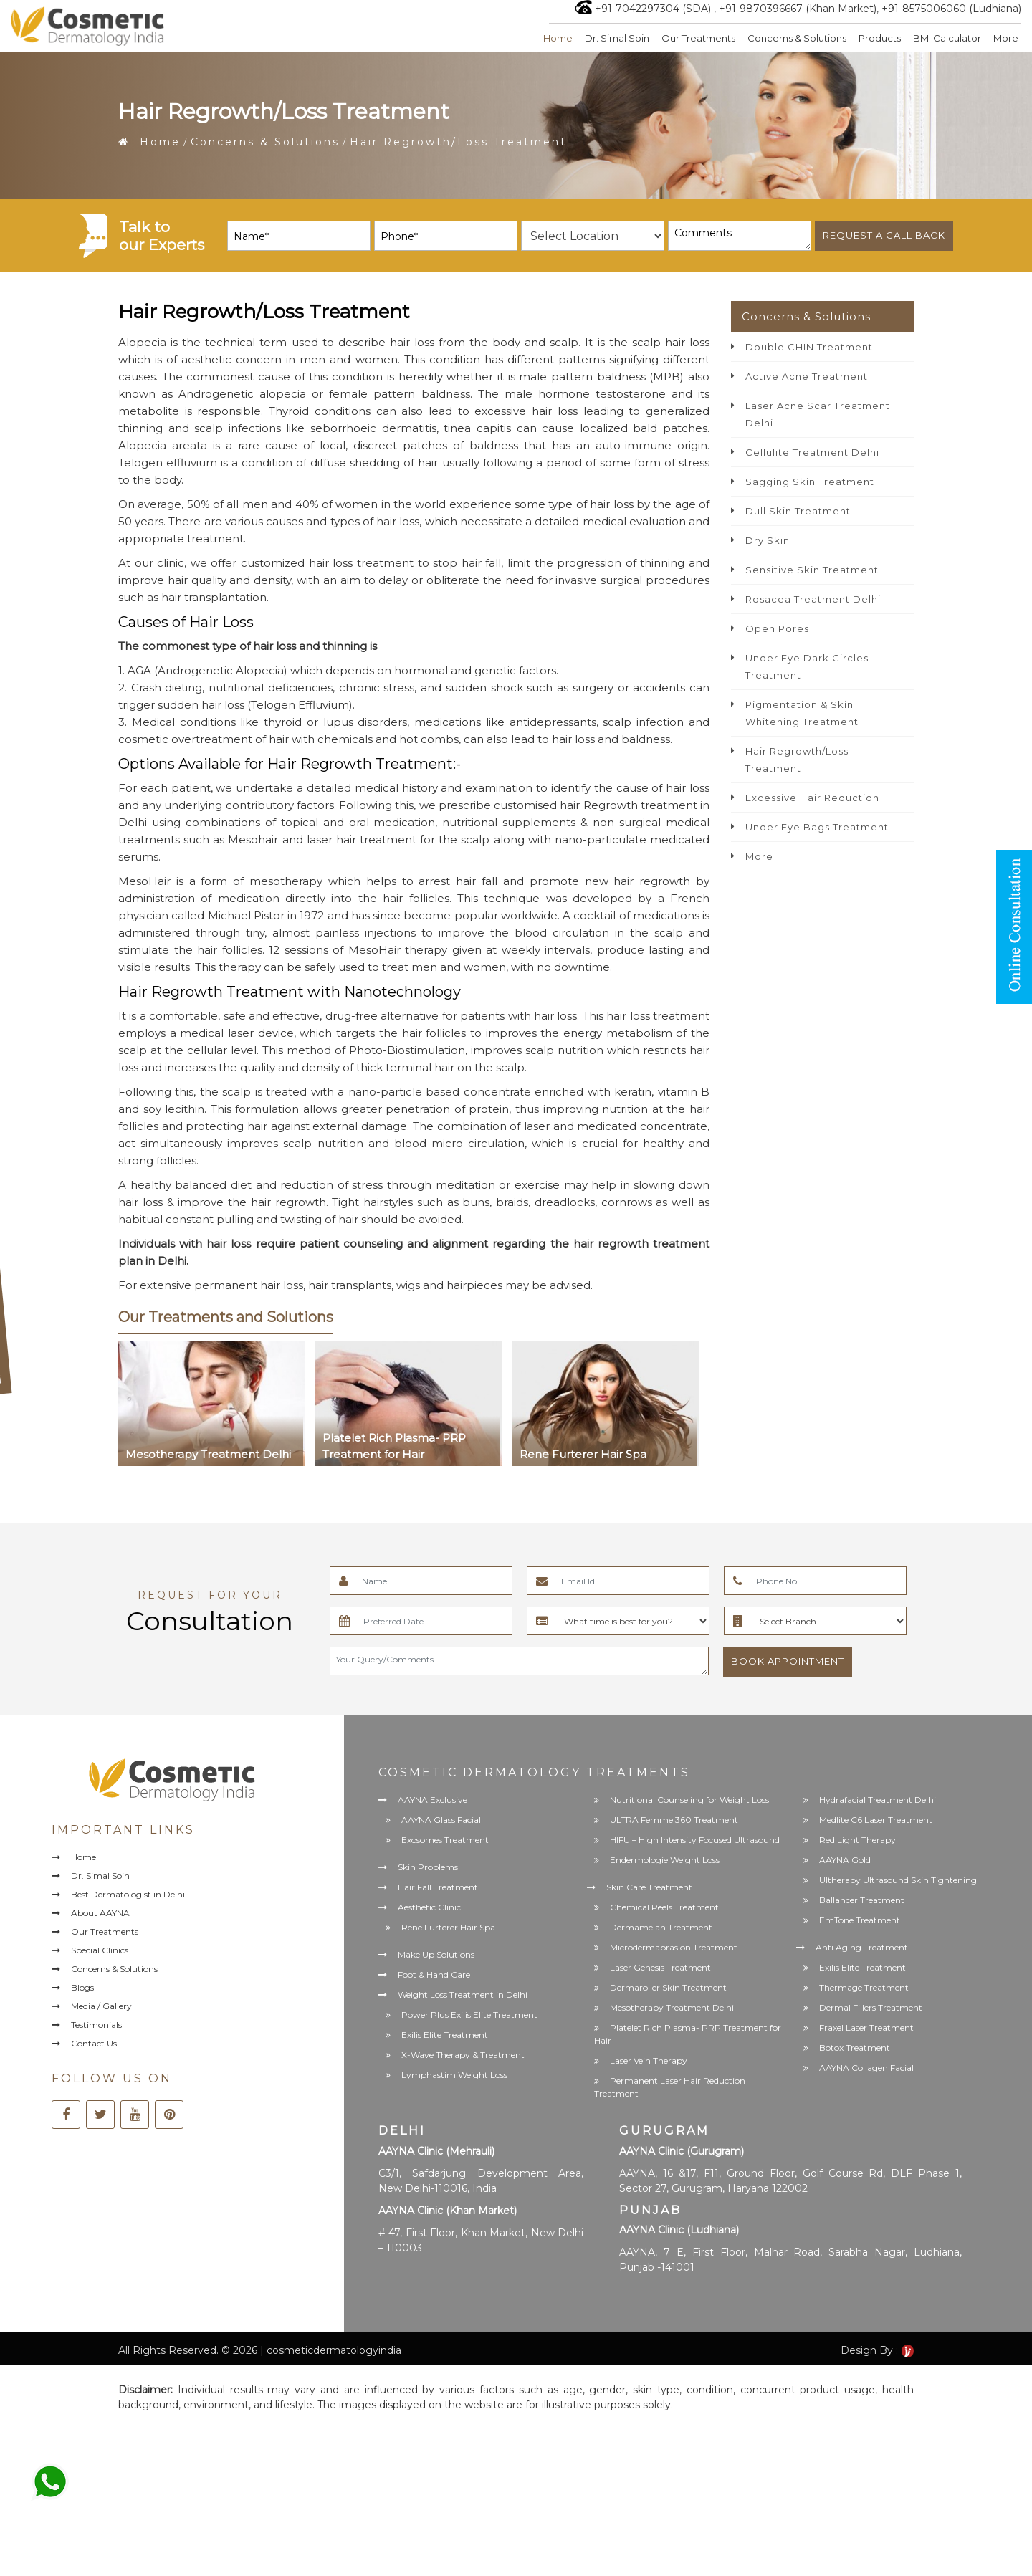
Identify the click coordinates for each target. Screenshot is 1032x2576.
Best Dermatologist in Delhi (128, 1894)
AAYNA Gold (845, 1859)
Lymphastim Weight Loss (454, 2074)
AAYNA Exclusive (432, 1799)
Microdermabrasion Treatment (673, 1947)
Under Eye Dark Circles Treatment (807, 666)
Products (880, 38)
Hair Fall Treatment (438, 1887)
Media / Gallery (101, 2006)
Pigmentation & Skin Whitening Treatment (802, 713)
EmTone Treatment (859, 1920)
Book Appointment (787, 1661)
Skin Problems (428, 1867)
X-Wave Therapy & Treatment (463, 2054)
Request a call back (884, 235)
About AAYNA (100, 1912)
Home (558, 38)
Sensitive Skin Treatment (812, 569)
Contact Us (94, 2044)
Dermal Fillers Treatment (870, 2007)
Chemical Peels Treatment (664, 1907)
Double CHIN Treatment (809, 347)
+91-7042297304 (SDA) (653, 8)
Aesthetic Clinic (429, 1907)
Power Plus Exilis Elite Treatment (469, 2014)
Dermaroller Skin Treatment (668, 1987)
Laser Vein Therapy (648, 2060)
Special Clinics (99, 1950)
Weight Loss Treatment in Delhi (462, 1994)
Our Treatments (698, 38)
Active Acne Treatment (806, 376)
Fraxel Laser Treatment (866, 2027)
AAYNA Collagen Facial (866, 2067)
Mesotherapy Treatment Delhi (672, 2007)
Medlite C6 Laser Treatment (875, 1819)
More (1005, 38)
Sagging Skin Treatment (809, 481)
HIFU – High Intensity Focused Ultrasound (695, 1839)
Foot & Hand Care (434, 1974)
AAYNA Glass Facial (441, 1819)
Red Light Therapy (857, 1839)
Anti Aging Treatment (862, 1947)
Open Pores (777, 628)
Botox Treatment (854, 2047)
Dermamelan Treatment (661, 1927)
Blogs (82, 1987)
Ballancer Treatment (861, 1900)
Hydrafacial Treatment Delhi (877, 1799)
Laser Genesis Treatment (660, 1967)
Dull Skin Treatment (798, 511)
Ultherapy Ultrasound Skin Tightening (898, 1879)
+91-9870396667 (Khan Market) (797, 8)
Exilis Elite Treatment (444, 2034)
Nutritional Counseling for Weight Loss (689, 1799)
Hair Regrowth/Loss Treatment (797, 759)
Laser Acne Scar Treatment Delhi (817, 414)
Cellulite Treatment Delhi (812, 452)
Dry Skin (767, 540)
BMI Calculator (947, 38)
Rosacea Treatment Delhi (813, 599)
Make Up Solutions (436, 1954)
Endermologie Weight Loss (665, 1859)
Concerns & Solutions (796, 38)
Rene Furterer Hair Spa (448, 1927)
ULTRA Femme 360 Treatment (674, 1819)
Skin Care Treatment (649, 1887)
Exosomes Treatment (445, 1839)
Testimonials (96, 2025)
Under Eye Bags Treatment (817, 827)
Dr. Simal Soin (617, 38)
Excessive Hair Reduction (812, 797)
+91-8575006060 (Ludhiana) (951, 8)
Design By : (877, 2350)
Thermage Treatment (864, 1987)
